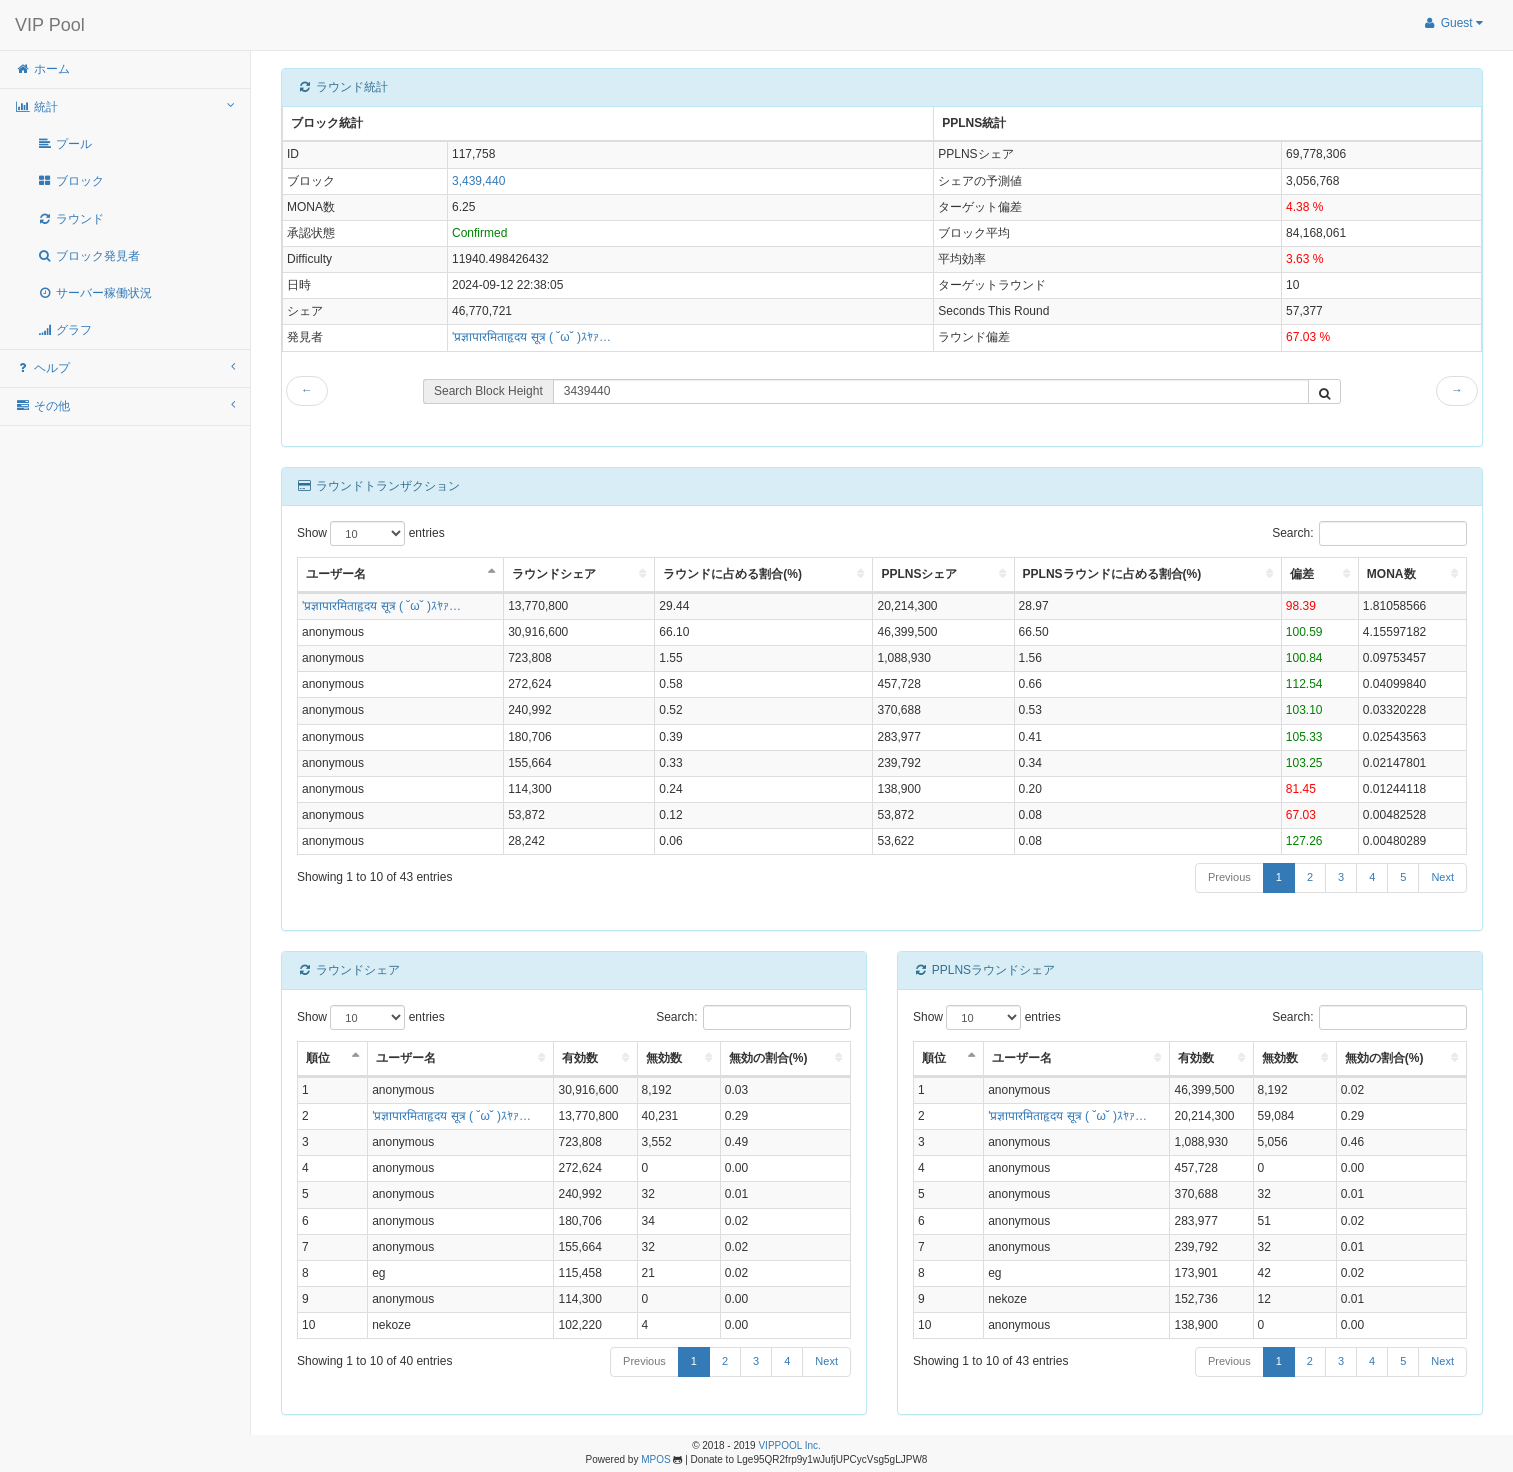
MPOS (655, 1459)
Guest (1452, 23)
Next (1442, 877)
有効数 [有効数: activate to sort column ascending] (580, 1058)
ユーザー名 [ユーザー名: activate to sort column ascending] (406, 1058)
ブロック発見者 (88, 256)
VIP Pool (50, 25)
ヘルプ (125, 367)
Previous (1229, 877)
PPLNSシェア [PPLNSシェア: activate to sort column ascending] (919, 574)
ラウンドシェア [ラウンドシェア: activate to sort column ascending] (554, 574)
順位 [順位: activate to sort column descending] (318, 1058)
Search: (1369, 533)
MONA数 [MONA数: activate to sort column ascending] (1391, 574)
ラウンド (70, 219)
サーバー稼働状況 (94, 293)
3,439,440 (478, 181)
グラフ (64, 330)
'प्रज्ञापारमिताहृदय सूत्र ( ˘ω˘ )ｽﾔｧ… (531, 337)
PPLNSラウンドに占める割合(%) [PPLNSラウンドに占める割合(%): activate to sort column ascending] (1112, 574)
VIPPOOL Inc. (789, 1445)
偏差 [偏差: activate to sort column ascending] (1302, 574)
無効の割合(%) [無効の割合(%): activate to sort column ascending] (768, 1058)
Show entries (371, 533)
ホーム (42, 69)
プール (64, 144)
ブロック (70, 181)
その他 (125, 405)
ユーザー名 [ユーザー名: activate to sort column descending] (336, 574)
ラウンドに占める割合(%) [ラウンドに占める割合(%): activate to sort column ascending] (732, 574)
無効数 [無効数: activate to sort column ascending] (664, 1058)
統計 (125, 106)
